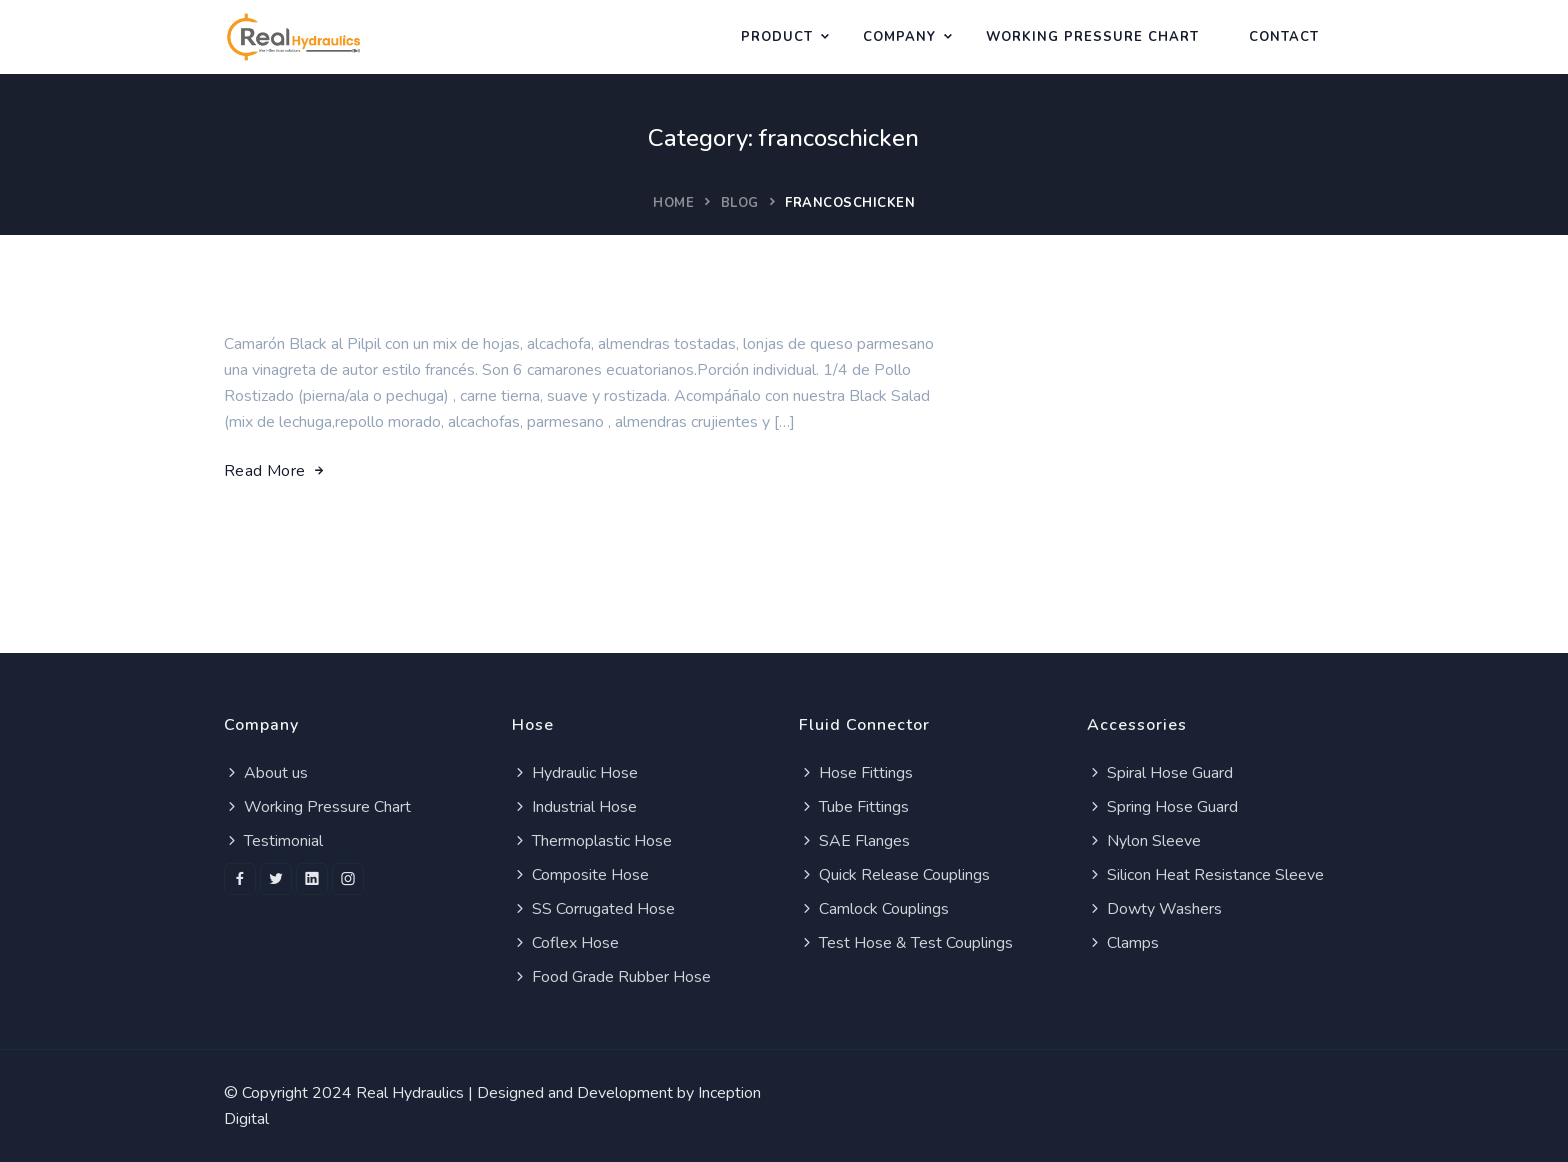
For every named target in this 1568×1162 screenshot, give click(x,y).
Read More (275, 471)
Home (673, 203)
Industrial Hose (574, 807)
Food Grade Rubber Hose (611, 977)
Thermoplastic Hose (592, 841)
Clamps (1123, 943)
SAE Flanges (854, 841)
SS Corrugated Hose (593, 909)
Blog (740, 203)
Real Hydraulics (410, 1093)
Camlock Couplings (874, 909)
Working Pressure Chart (317, 807)
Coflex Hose (565, 943)
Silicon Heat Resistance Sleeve (1205, 875)
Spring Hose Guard (1162, 807)
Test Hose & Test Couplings (906, 943)
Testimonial (273, 841)
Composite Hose (580, 875)
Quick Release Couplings (894, 875)
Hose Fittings (856, 773)
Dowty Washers (1154, 909)
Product (777, 37)
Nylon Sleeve (1144, 841)
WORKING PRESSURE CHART (1092, 37)
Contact (1284, 37)
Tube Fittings (854, 807)
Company (899, 37)
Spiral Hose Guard (1160, 773)
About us (266, 773)
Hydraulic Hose (575, 773)
